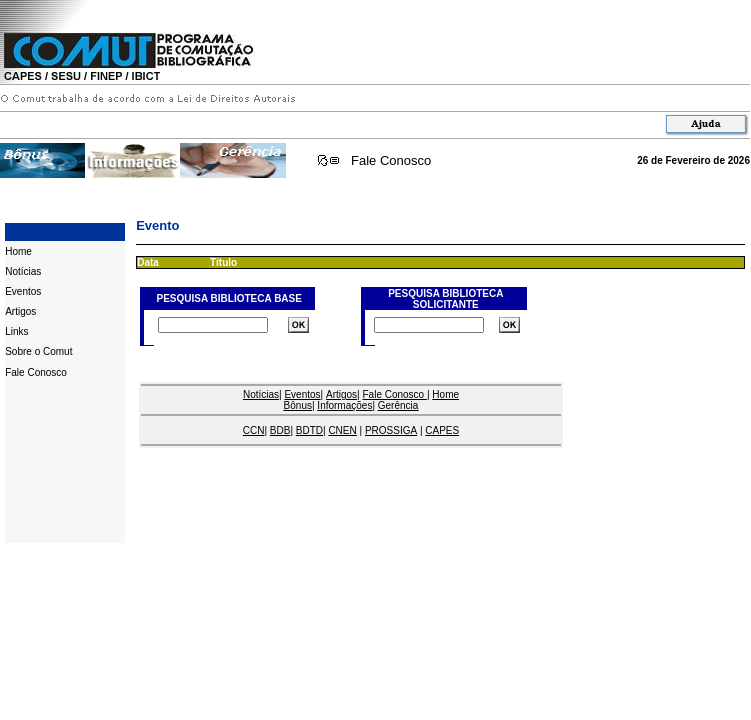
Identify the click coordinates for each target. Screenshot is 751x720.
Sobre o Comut (38, 351)
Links (16, 331)
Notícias (23, 271)
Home (18, 251)
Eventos (23, 291)
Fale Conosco (391, 160)
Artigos (20, 311)
